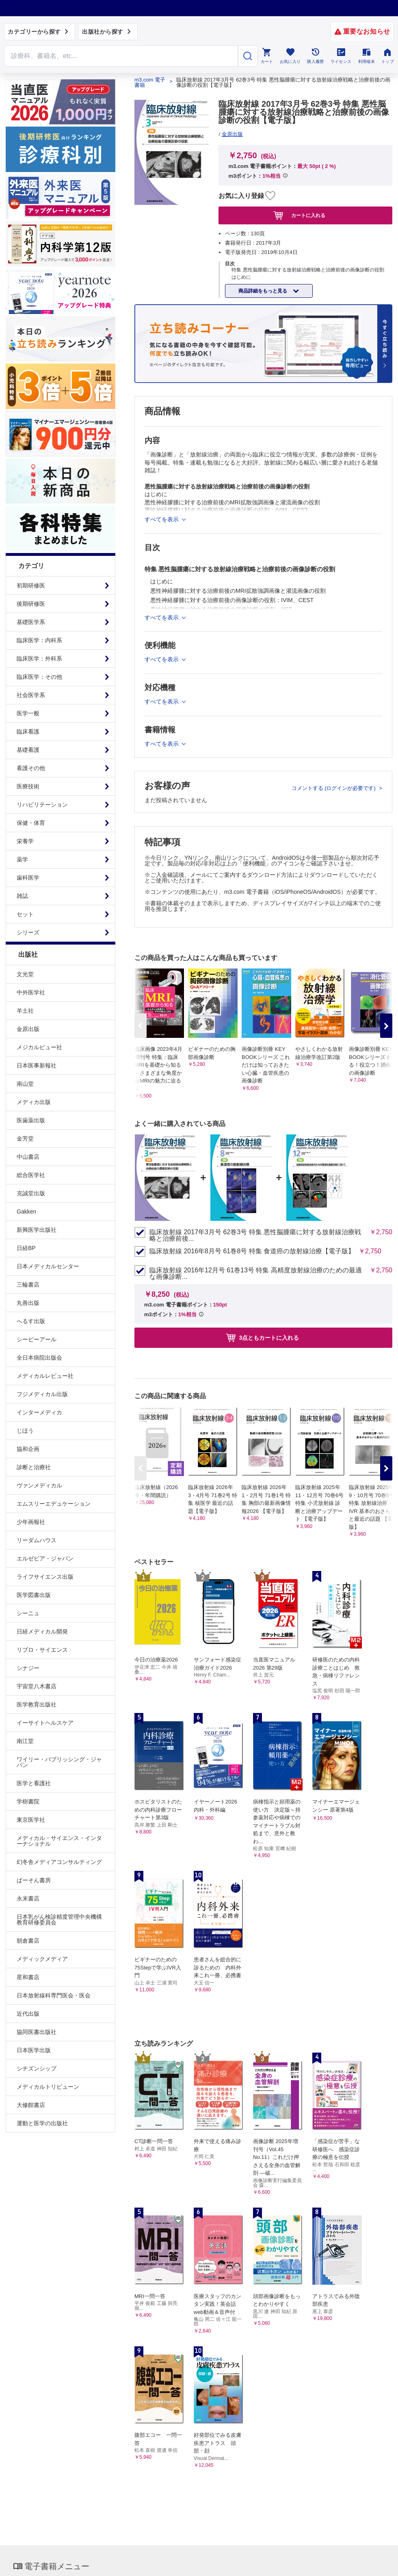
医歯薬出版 (31, 1120)
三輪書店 (28, 1284)
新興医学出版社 (36, 1230)
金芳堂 (25, 1138)
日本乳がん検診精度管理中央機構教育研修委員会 (59, 1919)
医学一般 (28, 713)
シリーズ (28, 932)
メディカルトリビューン (48, 2086)
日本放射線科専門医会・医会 (54, 1995)
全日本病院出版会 (39, 1357)
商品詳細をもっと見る (263, 291)
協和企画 (28, 1449)
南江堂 (25, 1741)
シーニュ (28, 1613)
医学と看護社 (34, 1783)
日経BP (26, 1248)
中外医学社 (31, 992)
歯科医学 (28, 877)
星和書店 (28, 1977)
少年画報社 (31, 1522)
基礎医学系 (31, 622)
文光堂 (25, 974)
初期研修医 (31, 585)
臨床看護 (28, 731)
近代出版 (28, 2013)
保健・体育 (31, 823)
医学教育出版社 (36, 1704)
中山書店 (28, 1156)
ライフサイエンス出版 (45, 1576)
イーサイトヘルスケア (45, 1722)
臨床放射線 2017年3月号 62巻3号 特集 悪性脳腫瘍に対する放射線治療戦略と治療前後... (255, 1235)
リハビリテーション (42, 804)
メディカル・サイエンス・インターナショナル (59, 1841)
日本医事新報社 (36, 1065)
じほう (25, 1430)
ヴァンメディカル (39, 1485)
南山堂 (25, 1083)
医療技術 (28, 786)
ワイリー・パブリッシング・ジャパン (59, 1762)
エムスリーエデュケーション (54, 1503)
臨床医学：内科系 (39, 640)
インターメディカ (39, 1412)
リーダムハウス (36, 1540)
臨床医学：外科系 (39, 658)
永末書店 (28, 1898)
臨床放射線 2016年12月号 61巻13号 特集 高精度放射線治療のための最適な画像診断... (255, 1273)
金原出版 (28, 1029)
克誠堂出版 (31, 1193)
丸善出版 (28, 1303)
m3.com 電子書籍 (149, 82)
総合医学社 (31, 1175)
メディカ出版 (34, 1102)
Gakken (26, 1211)
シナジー (28, 1668)
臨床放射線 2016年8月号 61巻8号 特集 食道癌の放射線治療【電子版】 (252, 1251)
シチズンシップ (36, 2068)
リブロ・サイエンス (42, 1649)
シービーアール (36, 1339)
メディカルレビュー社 (45, 1376)
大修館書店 (31, 2105)
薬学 (22, 859)
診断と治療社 (34, 1467)
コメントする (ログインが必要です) (334, 788)
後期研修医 (31, 603)
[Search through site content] (121, 56)
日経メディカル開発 (42, 1631)
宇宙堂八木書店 (36, 1686)
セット (25, 914)
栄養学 (25, 841)
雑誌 (22, 896)
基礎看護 (28, 750)
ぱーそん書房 (34, 1880)
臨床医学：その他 (39, 677)
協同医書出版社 (36, 2032)
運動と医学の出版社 (42, 2123)
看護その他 (31, 768)
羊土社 (25, 1010)
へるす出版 (31, 1321)
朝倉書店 (28, 1940)
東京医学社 (31, 1819)
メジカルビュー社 (39, 1047)
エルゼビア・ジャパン (45, 1558)
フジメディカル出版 (42, 1394)
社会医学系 (31, 695)
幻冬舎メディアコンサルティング (59, 1862)
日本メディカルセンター (48, 1266)
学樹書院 (28, 1801)
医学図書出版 (34, 1595)
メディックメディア (42, 1959)
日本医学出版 (34, 2050)
